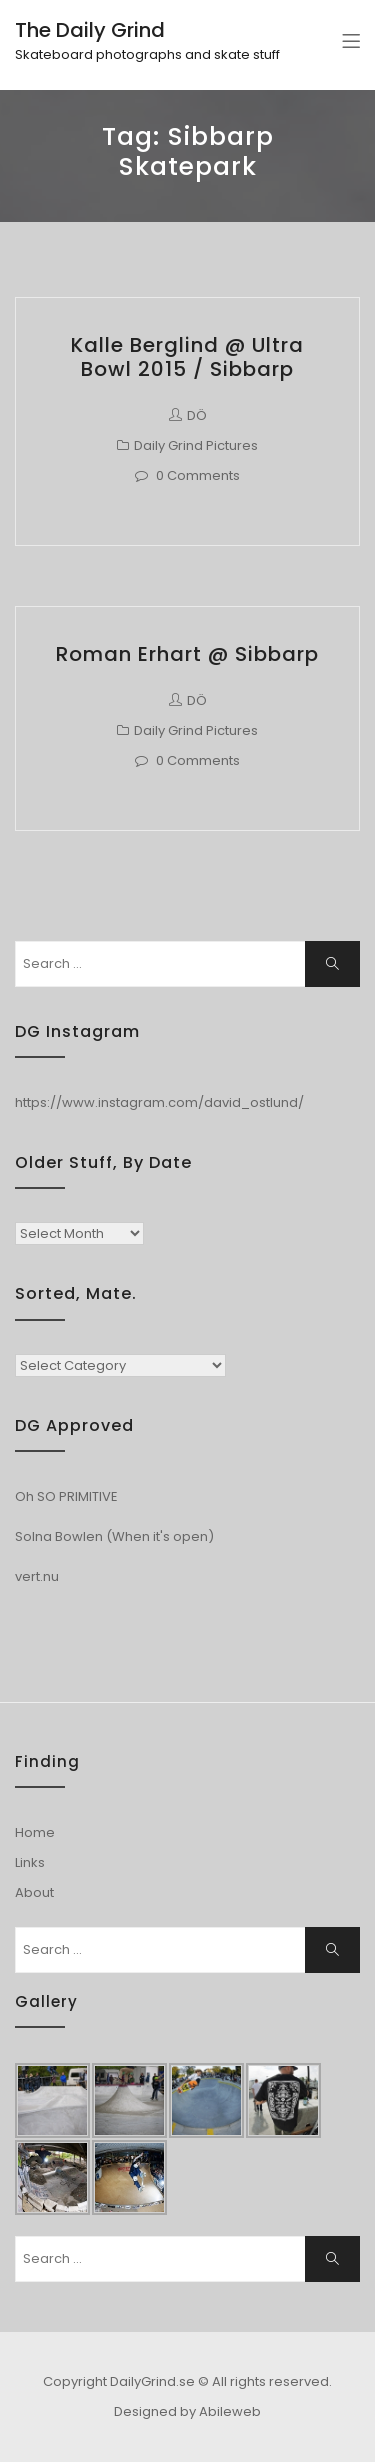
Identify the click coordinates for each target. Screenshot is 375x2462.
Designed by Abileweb (187, 2411)
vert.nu (37, 1576)
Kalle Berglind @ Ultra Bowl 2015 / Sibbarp (187, 357)
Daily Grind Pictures (196, 445)
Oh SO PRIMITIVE (66, 1496)
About (34, 1892)
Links (30, 1862)
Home (35, 1832)
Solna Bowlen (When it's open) (114, 1536)
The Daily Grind (90, 30)
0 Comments (198, 475)
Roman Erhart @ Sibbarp (187, 654)
